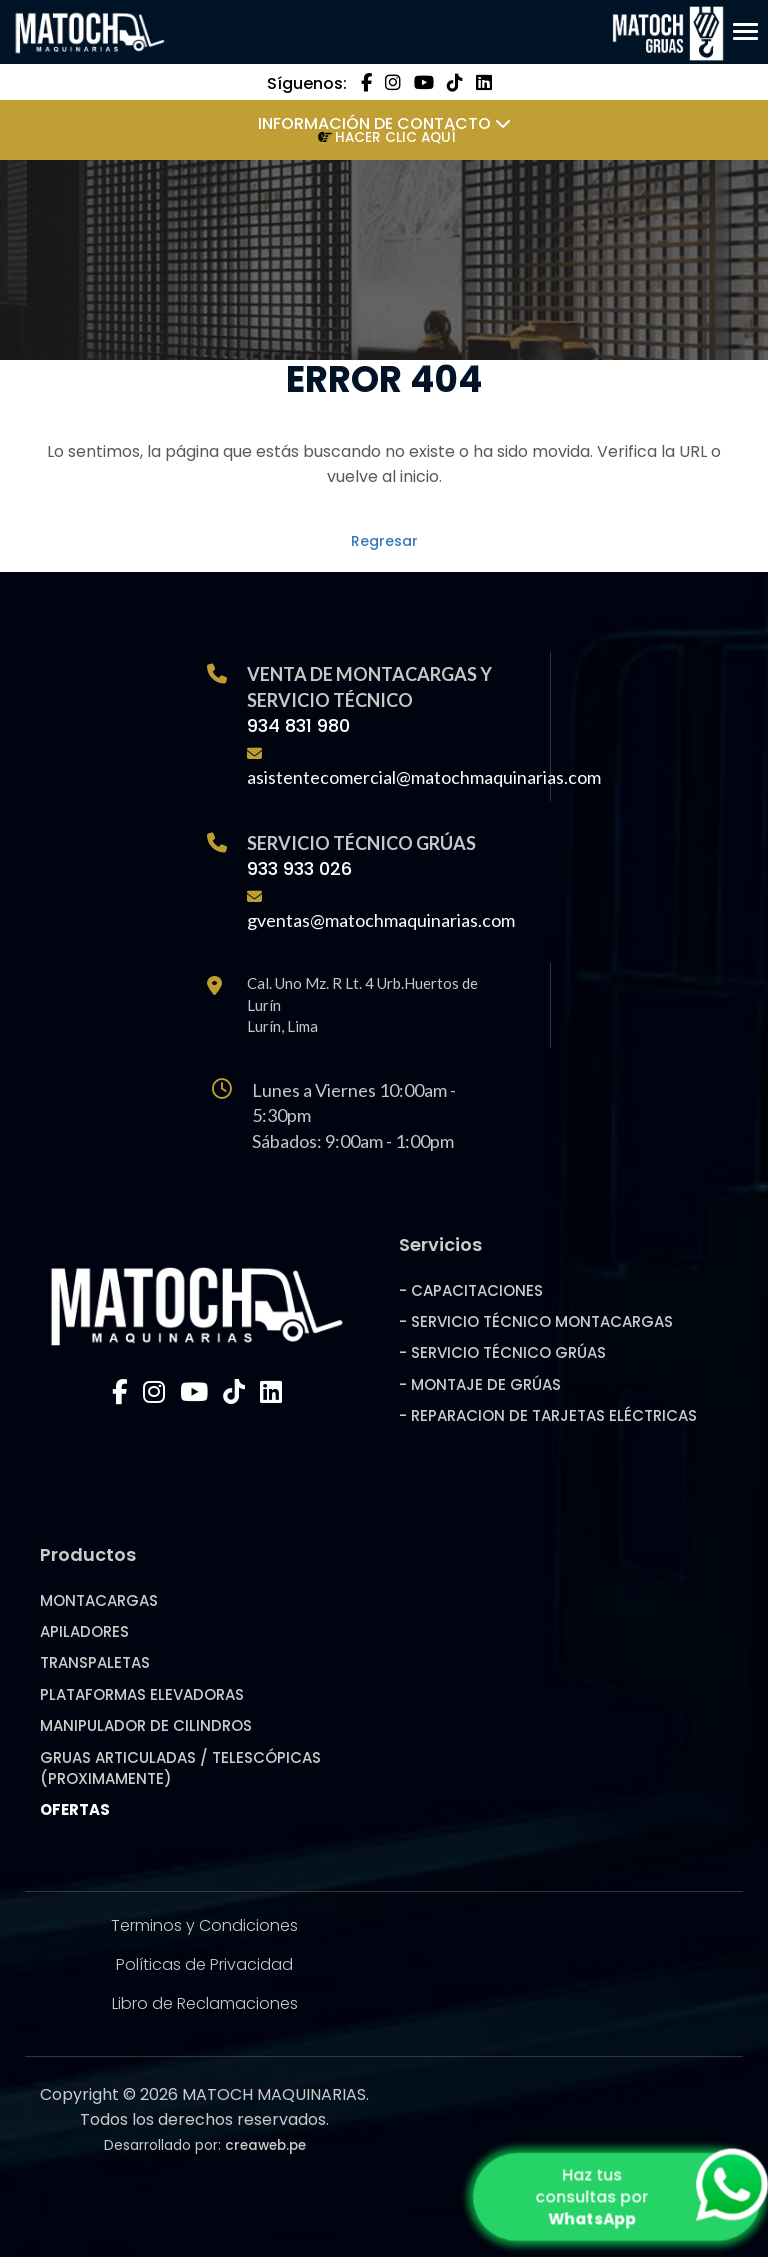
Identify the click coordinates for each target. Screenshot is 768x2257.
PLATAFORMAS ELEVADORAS (142, 1694)
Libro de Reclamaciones (205, 2003)
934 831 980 (298, 725)
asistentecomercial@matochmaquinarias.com (424, 777)
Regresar (384, 541)
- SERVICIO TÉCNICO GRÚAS (502, 1352)
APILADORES (84, 1631)
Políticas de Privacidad (204, 1964)
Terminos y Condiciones (204, 1925)
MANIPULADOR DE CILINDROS (146, 1725)
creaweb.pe (265, 2145)
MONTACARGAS (99, 1600)
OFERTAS (75, 1809)
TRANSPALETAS (95, 1662)
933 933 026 (299, 868)
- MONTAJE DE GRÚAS (480, 1384)
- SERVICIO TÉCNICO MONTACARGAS (536, 1321)
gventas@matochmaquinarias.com (381, 920)
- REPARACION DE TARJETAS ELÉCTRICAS (548, 1415)
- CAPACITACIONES (471, 1290)
